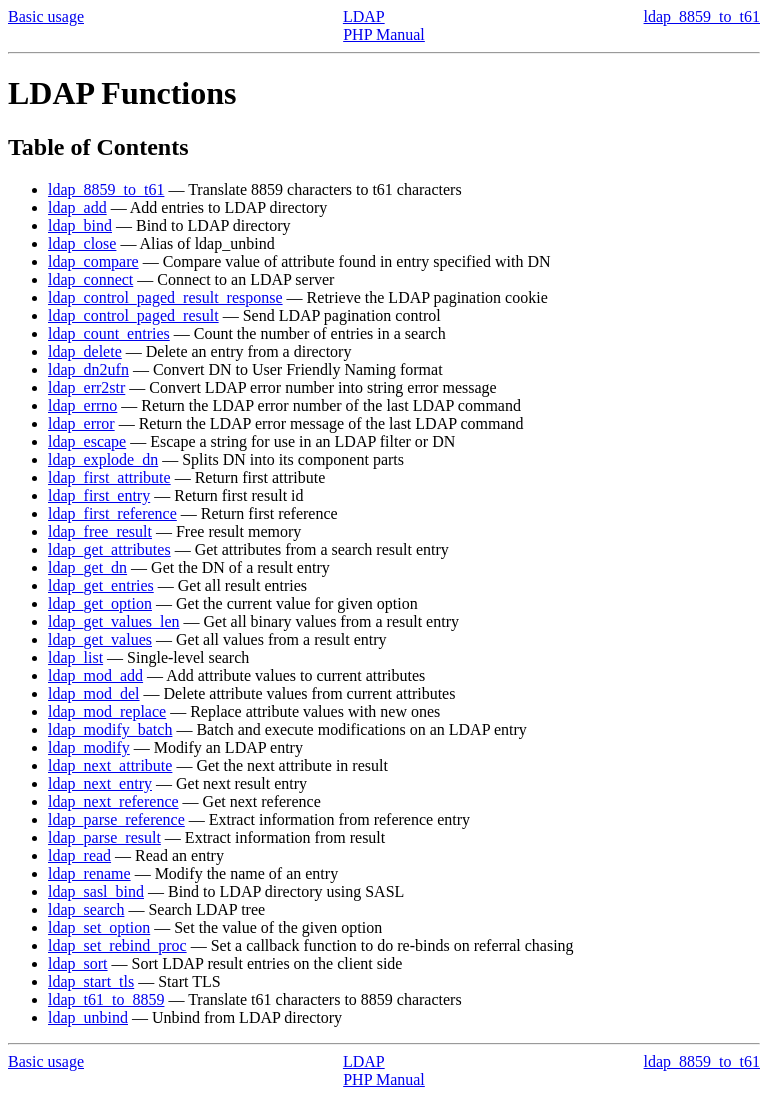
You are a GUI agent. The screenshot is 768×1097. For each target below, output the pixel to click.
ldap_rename (89, 873)
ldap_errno (82, 405)
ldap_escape (87, 441)
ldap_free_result (100, 531)
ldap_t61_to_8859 (106, 999)
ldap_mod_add (95, 675)
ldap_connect (90, 279)
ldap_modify (89, 747)
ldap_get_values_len (114, 621)
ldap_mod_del (94, 693)
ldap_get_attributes (109, 549)
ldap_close (82, 243)
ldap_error (81, 423)
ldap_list (75, 657)
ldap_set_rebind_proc (117, 945)
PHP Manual (384, 34)
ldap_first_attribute (109, 477)
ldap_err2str (86, 387)
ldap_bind (80, 225)
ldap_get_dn (87, 567)
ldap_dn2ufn (88, 369)
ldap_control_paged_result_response (165, 297)
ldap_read (79, 855)
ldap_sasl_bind (96, 891)
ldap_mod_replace (107, 711)
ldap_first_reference (112, 513)
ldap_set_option (99, 927)
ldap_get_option (100, 603)
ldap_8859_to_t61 (702, 16)
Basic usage (46, 16)
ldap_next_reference (113, 801)
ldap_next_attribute (110, 765)
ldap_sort (78, 963)
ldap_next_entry (100, 783)
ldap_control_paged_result (133, 315)
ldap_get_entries (101, 585)
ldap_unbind (88, 1017)
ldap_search (86, 909)
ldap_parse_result (104, 837)
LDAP (364, 16)
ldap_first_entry (99, 495)
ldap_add (77, 207)
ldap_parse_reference (116, 819)
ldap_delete (85, 351)
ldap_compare (93, 261)
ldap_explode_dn (103, 459)
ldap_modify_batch (110, 729)
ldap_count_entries (109, 333)
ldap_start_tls (91, 981)
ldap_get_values (100, 639)
